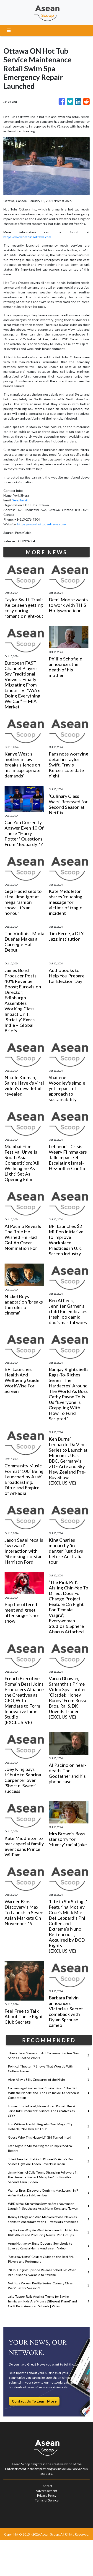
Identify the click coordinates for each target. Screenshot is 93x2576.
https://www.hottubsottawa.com (27, 237)
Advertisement (46, 2491)
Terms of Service (47, 2500)
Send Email (20, 500)
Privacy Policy (46, 2495)
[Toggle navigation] (9, 30)
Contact (46, 2486)
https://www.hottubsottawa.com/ (41, 524)
